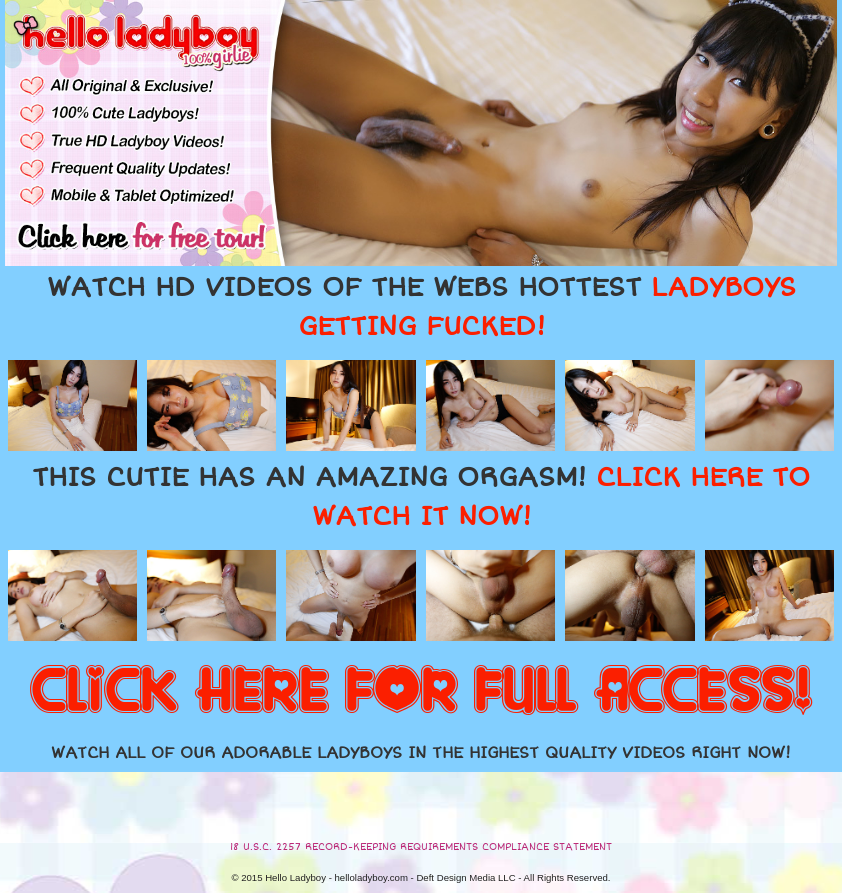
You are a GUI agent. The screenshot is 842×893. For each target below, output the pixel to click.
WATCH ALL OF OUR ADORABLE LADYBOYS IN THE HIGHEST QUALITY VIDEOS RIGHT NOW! (421, 753)
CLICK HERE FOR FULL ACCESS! (421, 692)
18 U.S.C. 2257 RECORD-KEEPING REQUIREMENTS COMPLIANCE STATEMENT (421, 847)
